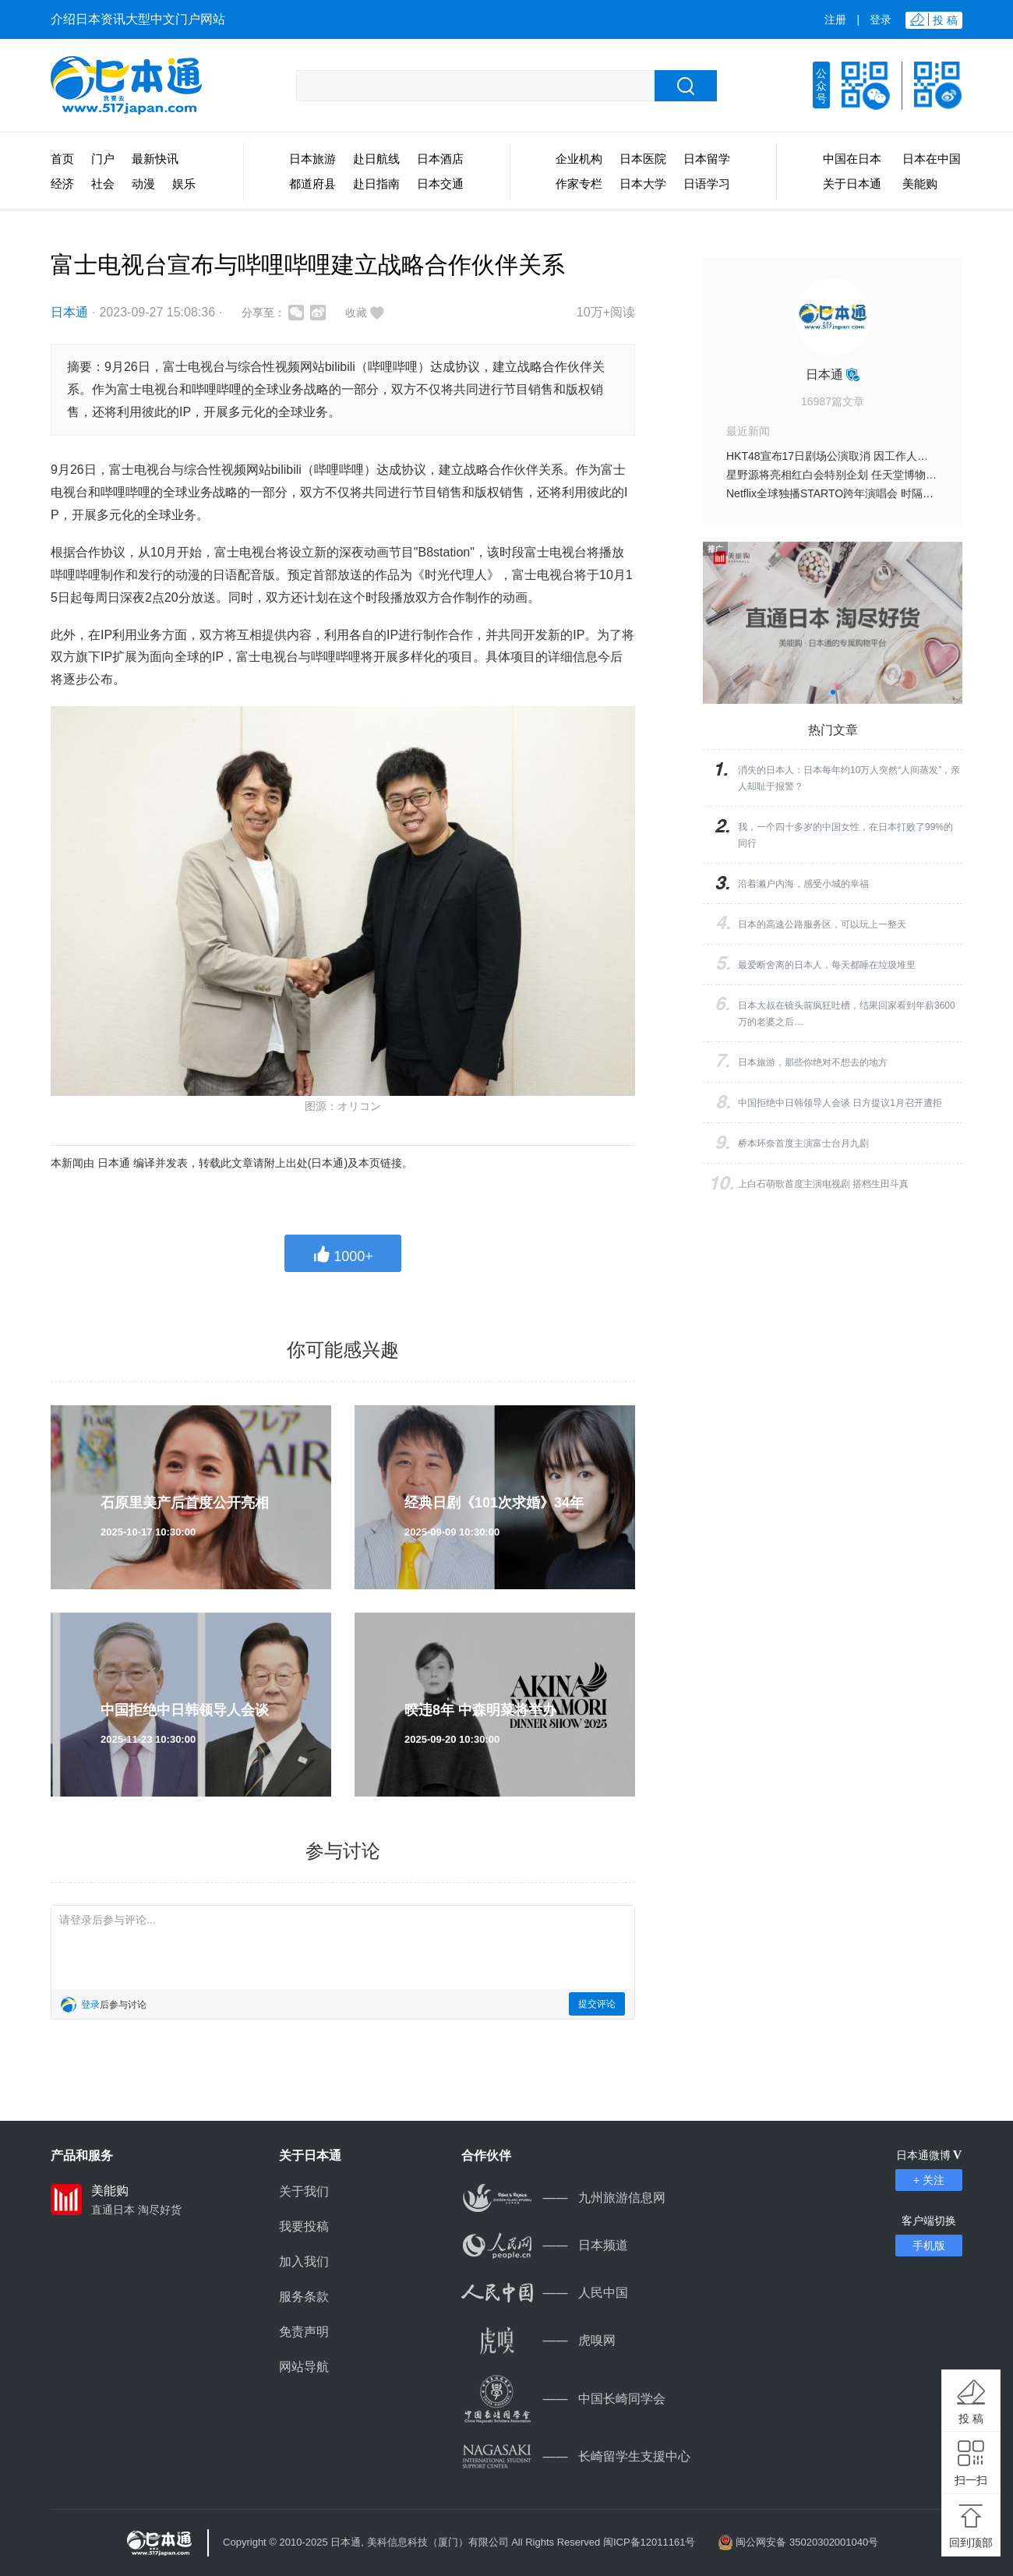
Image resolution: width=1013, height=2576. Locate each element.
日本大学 (642, 183)
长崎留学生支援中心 (575, 2456)
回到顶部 (971, 2542)
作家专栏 (579, 183)
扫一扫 (971, 2480)
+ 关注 (928, 2180)
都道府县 (312, 183)
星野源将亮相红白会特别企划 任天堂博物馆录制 (842, 474)
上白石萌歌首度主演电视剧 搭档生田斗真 (823, 1183)
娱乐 (184, 183)
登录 (880, 19)
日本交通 (440, 183)
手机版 (928, 2245)
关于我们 (304, 2191)
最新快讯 (155, 158)
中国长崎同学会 (563, 2398)
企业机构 (579, 158)
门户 (103, 158)
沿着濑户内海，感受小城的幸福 (803, 883)
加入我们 (304, 2261)
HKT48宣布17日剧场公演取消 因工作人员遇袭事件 (849, 456)
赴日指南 (376, 183)
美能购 (919, 183)
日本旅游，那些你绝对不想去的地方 (813, 1062)
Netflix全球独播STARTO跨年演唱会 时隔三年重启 (846, 493)
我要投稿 (304, 2226)
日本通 (69, 312)
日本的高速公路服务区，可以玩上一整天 (822, 924)
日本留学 (706, 158)
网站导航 (304, 2366)
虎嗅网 (538, 2340)
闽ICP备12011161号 (649, 2542)
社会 (103, 183)
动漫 (143, 183)
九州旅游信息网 (563, 2197)
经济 (62, 183)
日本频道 (544, 2245)
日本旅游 (312, 158)
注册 (835, 19)
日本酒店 (440, 158)
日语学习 (706, 183)
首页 (62, 158)
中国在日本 (852, 158)
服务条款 (304, 2296)
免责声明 (304, 2331)
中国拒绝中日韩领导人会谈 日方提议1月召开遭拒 (840, 1102)
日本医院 (642, 158)
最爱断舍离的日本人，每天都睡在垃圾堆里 (827, 964)
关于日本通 (852, 183)
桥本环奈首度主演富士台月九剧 (803, 1143)
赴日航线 (376, 158)
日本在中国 (931, 158)
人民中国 (544, 2292)
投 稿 (970, 2418)
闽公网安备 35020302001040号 (807, 2542)
